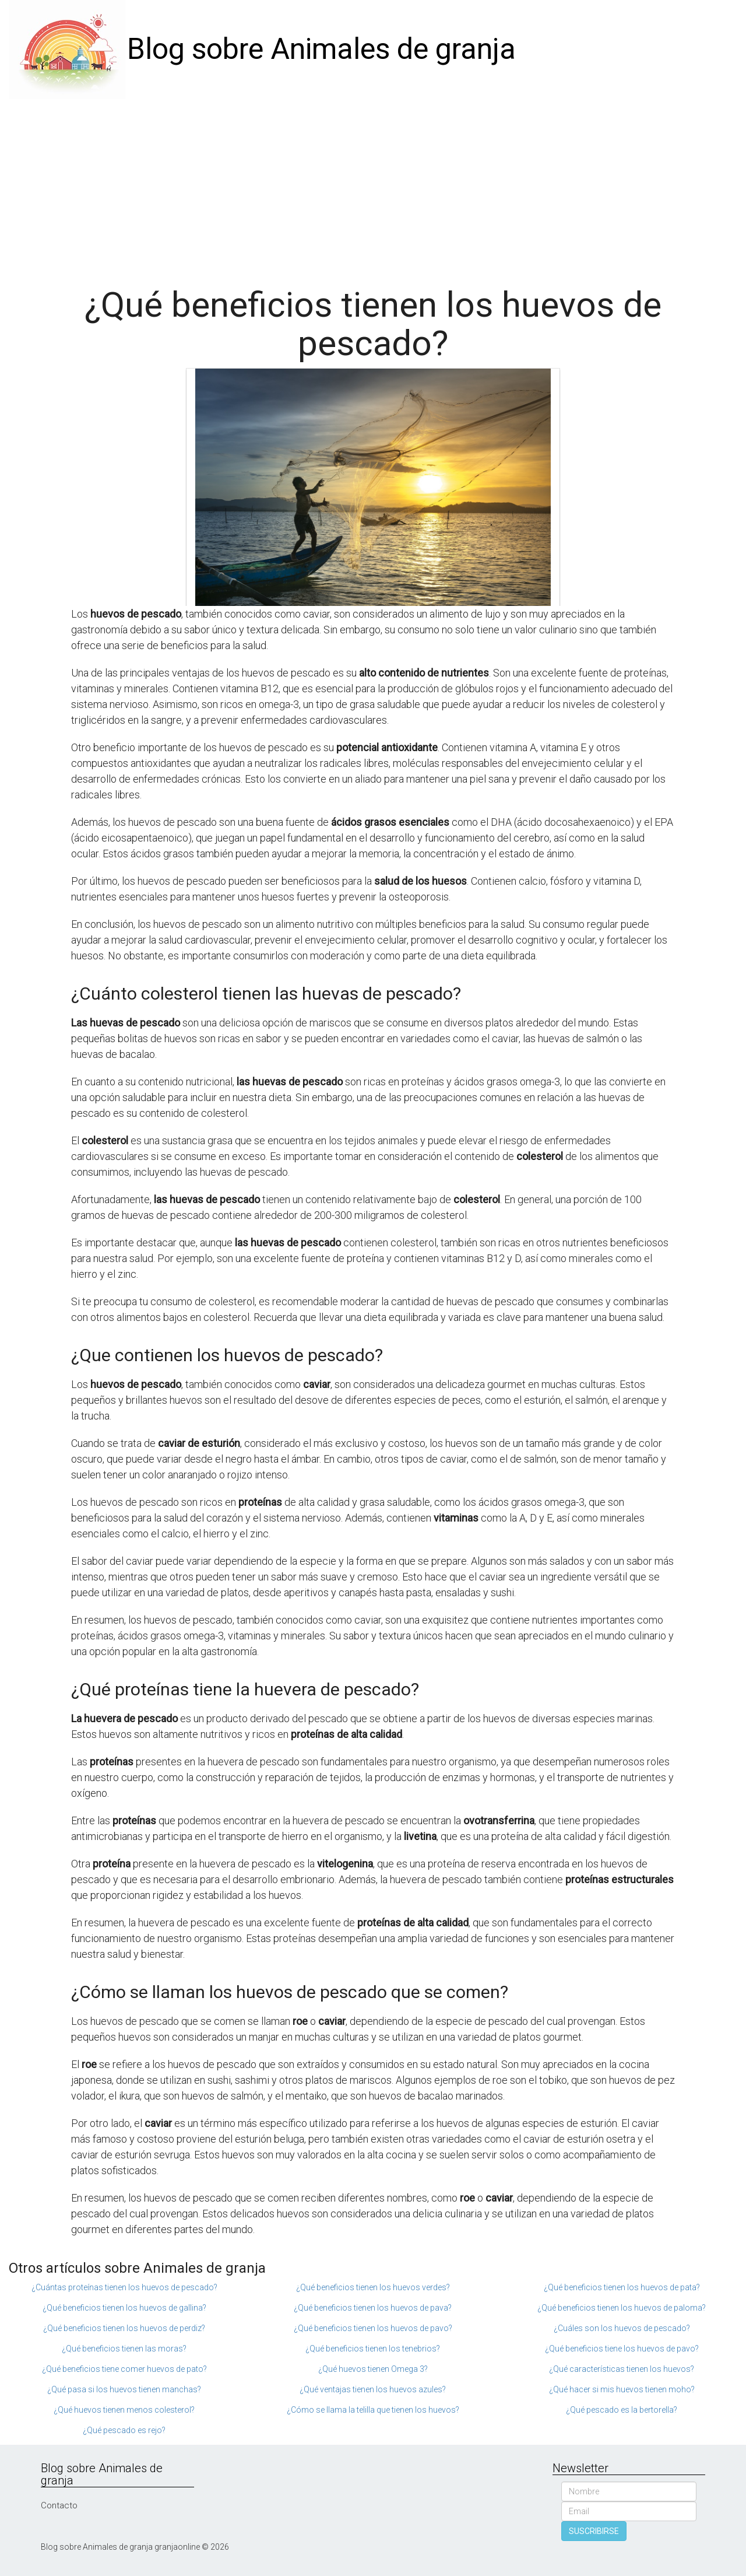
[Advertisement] (373, 186)
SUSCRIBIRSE (594, 2531)
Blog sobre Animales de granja (321, 49)
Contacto (59, 2505)
